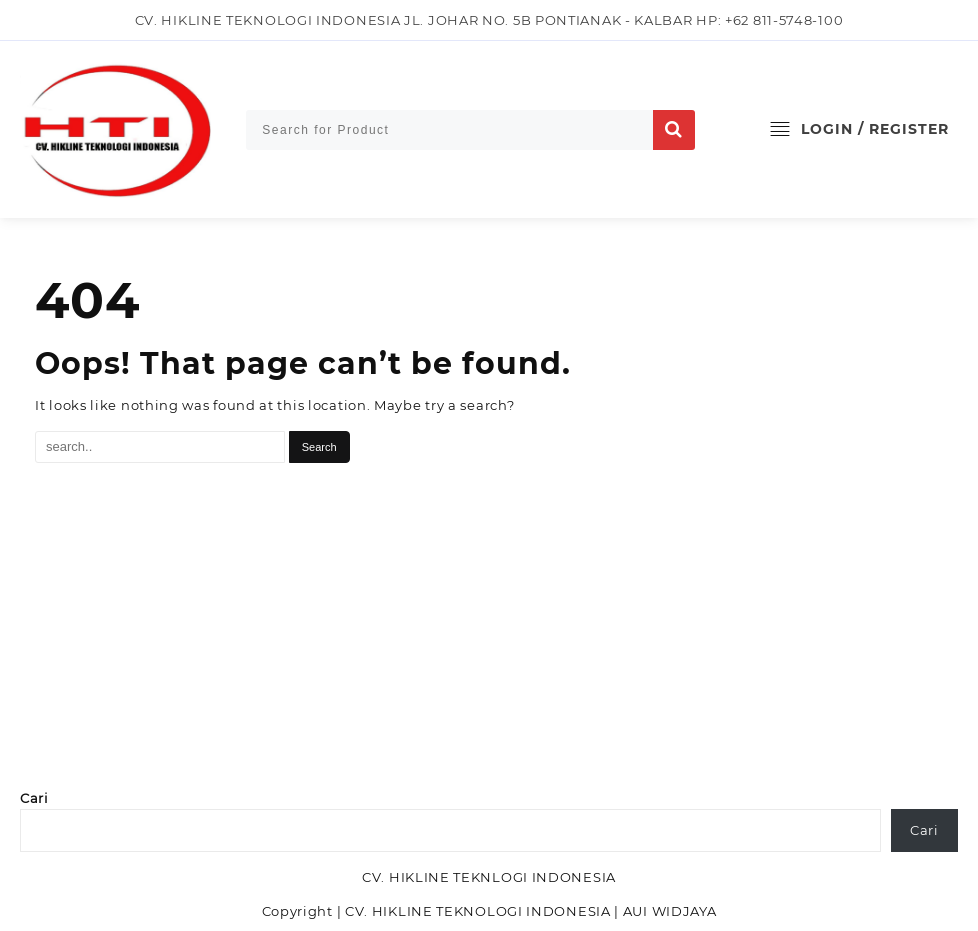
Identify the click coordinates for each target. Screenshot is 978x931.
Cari (34, 798)
